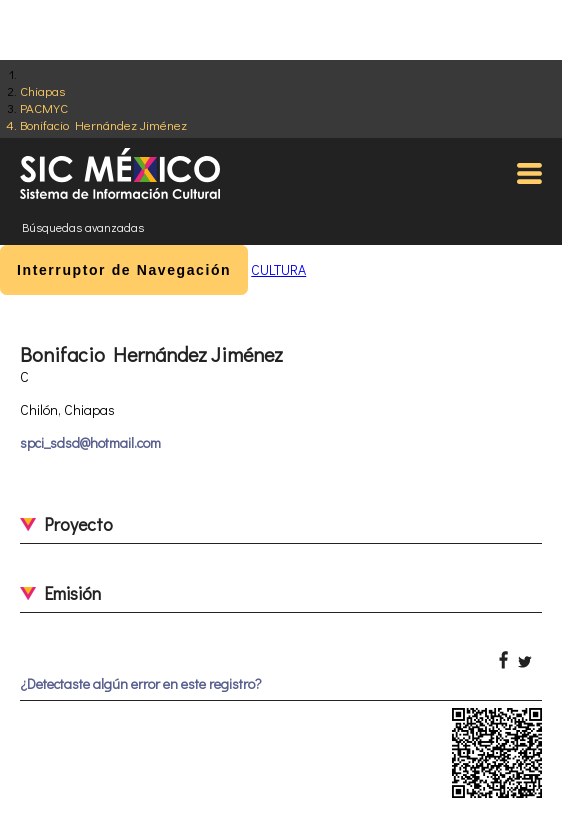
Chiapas (42, 90)
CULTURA (278, 269)
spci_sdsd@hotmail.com (90, 442)
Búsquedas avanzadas (83, 227)
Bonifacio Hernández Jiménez (103, 124)
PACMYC (44, 107)
